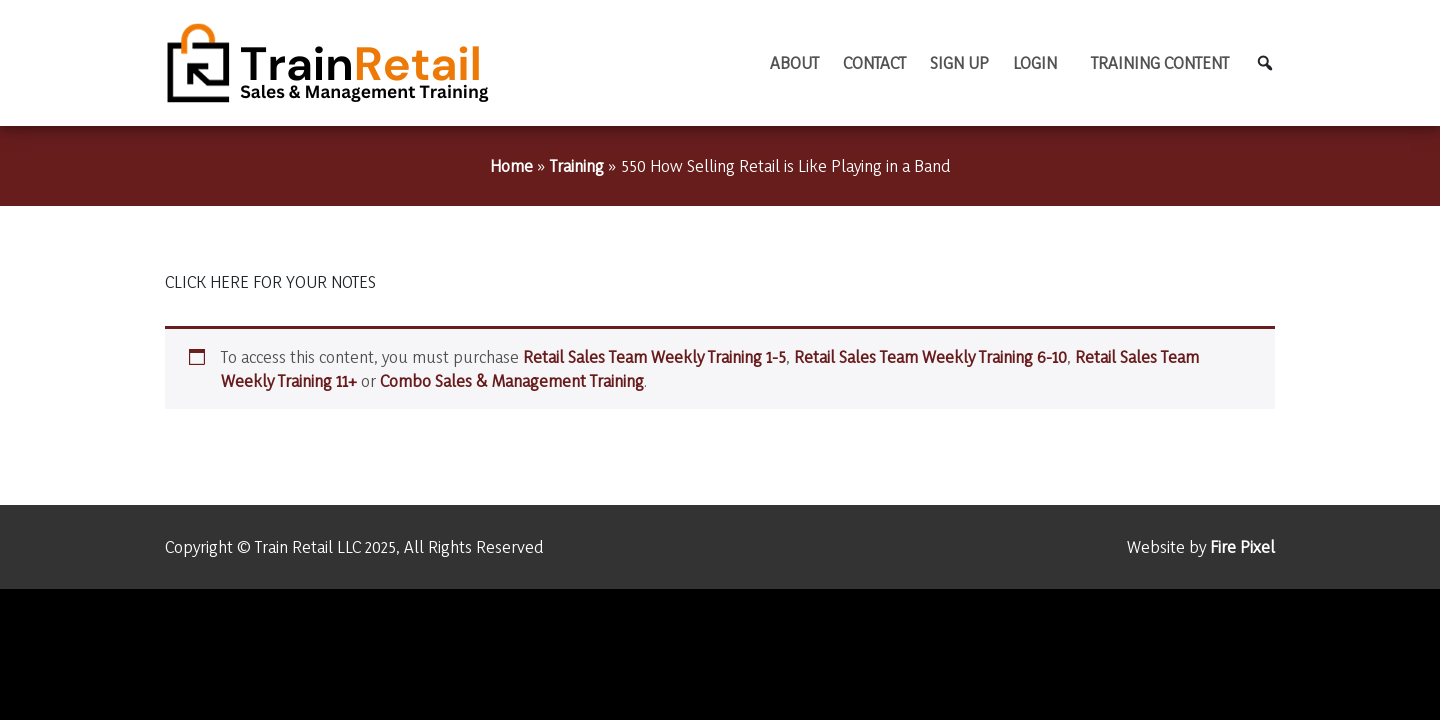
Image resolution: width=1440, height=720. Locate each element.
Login (1035, 62)
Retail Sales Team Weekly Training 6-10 (930, 356)
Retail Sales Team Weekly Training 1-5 (654, 356)
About (794, 62)
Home (511, 165)
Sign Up (959, 62)
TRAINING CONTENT (1160, 62)
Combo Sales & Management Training (512, 380)
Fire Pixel (1242, 546)
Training (577, 165)
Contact (874, 62)
